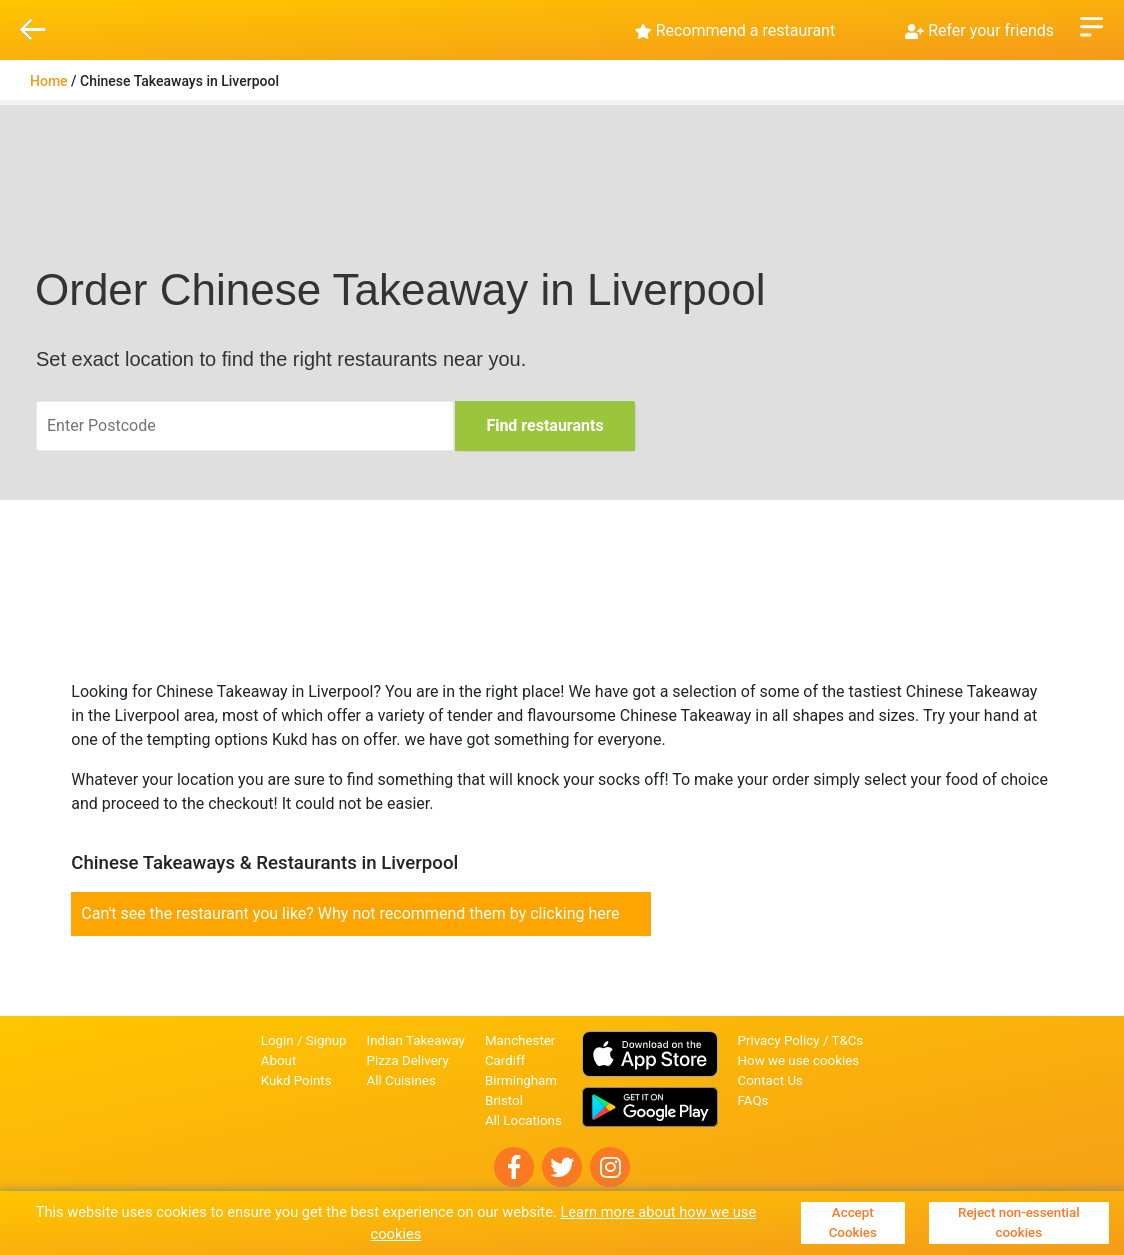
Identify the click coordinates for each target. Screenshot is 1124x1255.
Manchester (520, 1040)
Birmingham (521, 1080)
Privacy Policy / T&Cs (801, 1040)
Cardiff (505, 1060)
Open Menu (1091, 25)
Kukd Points (296, 1080)
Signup (326, 1040)
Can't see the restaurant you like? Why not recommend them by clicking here (350, 913)
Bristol (504, 1100)
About (279, 1060)
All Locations (523, 1120)
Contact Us (770, 1080)
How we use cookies (799, 1060)
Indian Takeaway (416, 1040)
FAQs (753, 1100)
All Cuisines (401, 1080)
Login (277, 1040)
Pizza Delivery (408, 1060)
